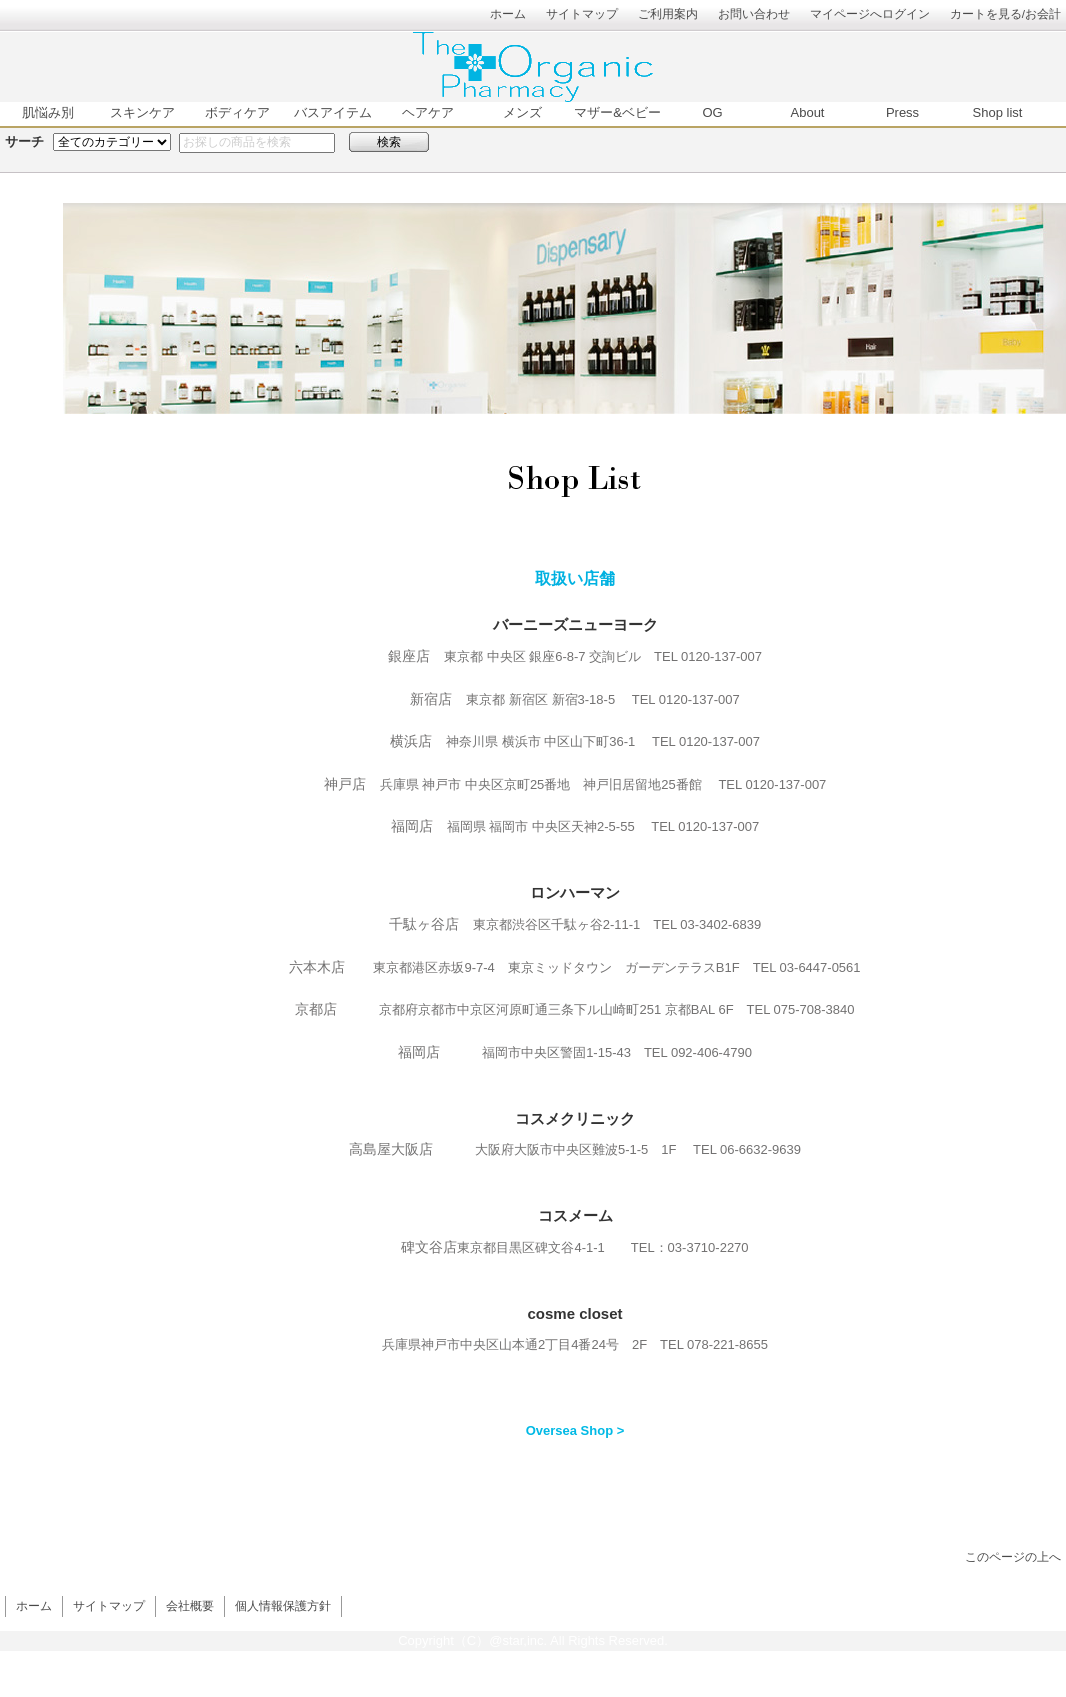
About (808, 112)
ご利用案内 (668, 13)
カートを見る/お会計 (1005, 13)
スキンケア (142, 112)
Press (902, 112)
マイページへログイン (870, 13)
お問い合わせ (754, 13)
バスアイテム (333, 112)
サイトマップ (582, 13)
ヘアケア (428, 112)
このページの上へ (1013, 1556)
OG (712, 112)
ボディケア (237, 112)
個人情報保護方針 (283, 1605)
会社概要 (190, 1605)
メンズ (522, 112)
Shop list (998, 112)
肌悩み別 (48, 112)
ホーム (508, 13)
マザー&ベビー (617, 112)
